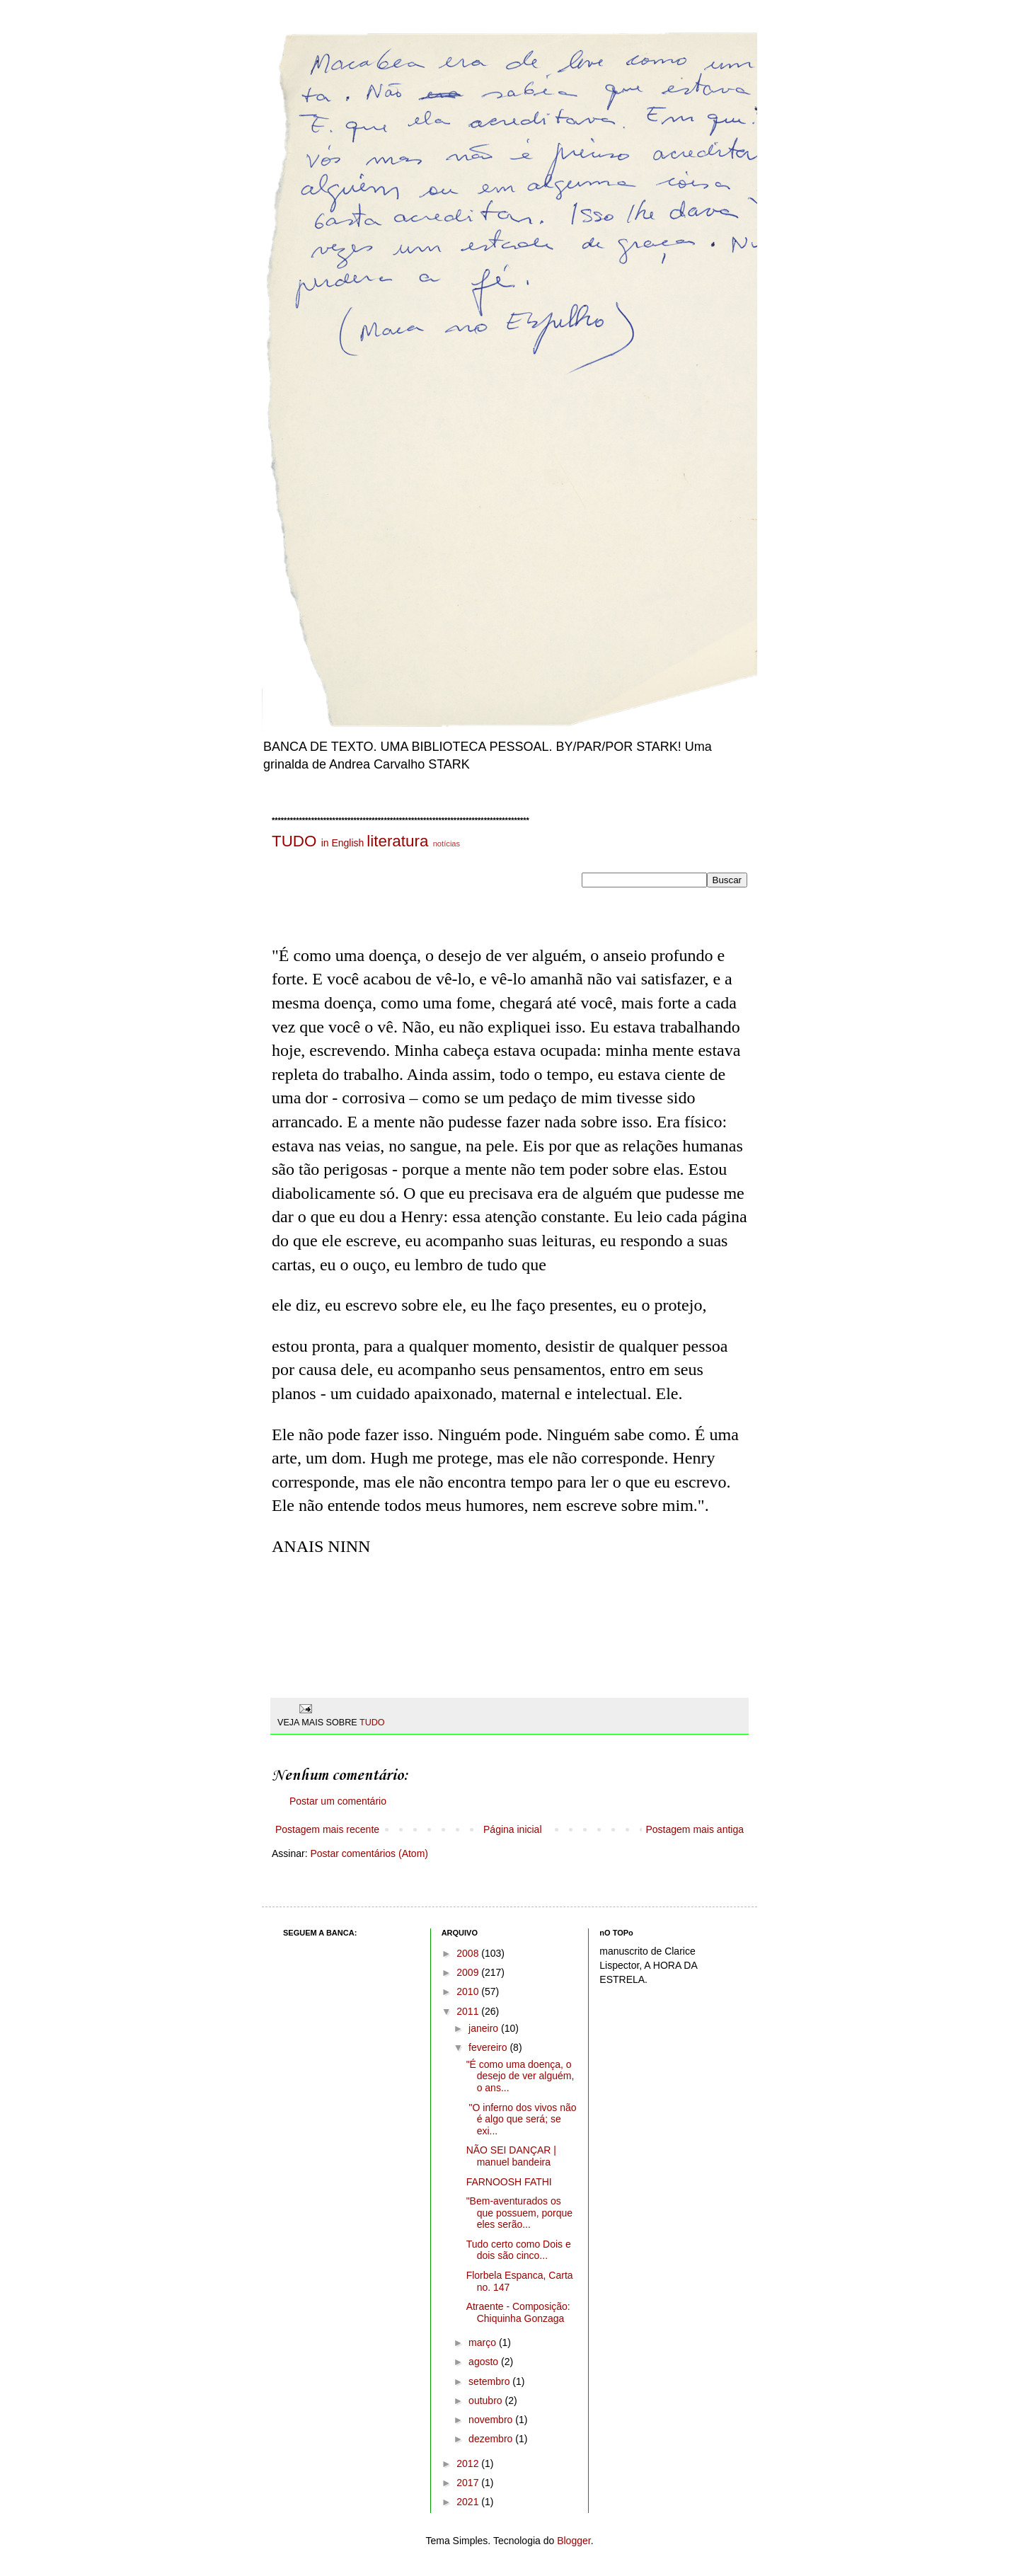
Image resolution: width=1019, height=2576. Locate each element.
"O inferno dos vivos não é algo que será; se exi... (521, 2119)
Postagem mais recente (327, 1829)
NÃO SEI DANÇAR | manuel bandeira (511, 2156)
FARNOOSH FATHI (509, 2181)
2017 (468, 2482)
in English (342, 843)
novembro (491, 2419)
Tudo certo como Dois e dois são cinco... (518, 2250)
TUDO (294, 841)
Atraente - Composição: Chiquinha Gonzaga (518, 2312)
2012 (468, 2463)
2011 (468, 2011)
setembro (490, 2381)
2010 (468, 1991)
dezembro (491, 2438)
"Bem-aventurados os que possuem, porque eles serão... (519, 2213)
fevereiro (489, 2047)
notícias (447, 843)
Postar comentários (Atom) (369, 1853)
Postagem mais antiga (694, 1829)
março (483, 2342)
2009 (468, 1972)
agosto (484, 2361)
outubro (486, 2400)
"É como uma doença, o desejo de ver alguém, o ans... (520, 2076)
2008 (468, 1953)
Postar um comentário (337, 1801)
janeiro (484, 2028)
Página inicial (512, 1829)
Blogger (573, 2540)
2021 (468, 2501)
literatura (397, 841)
